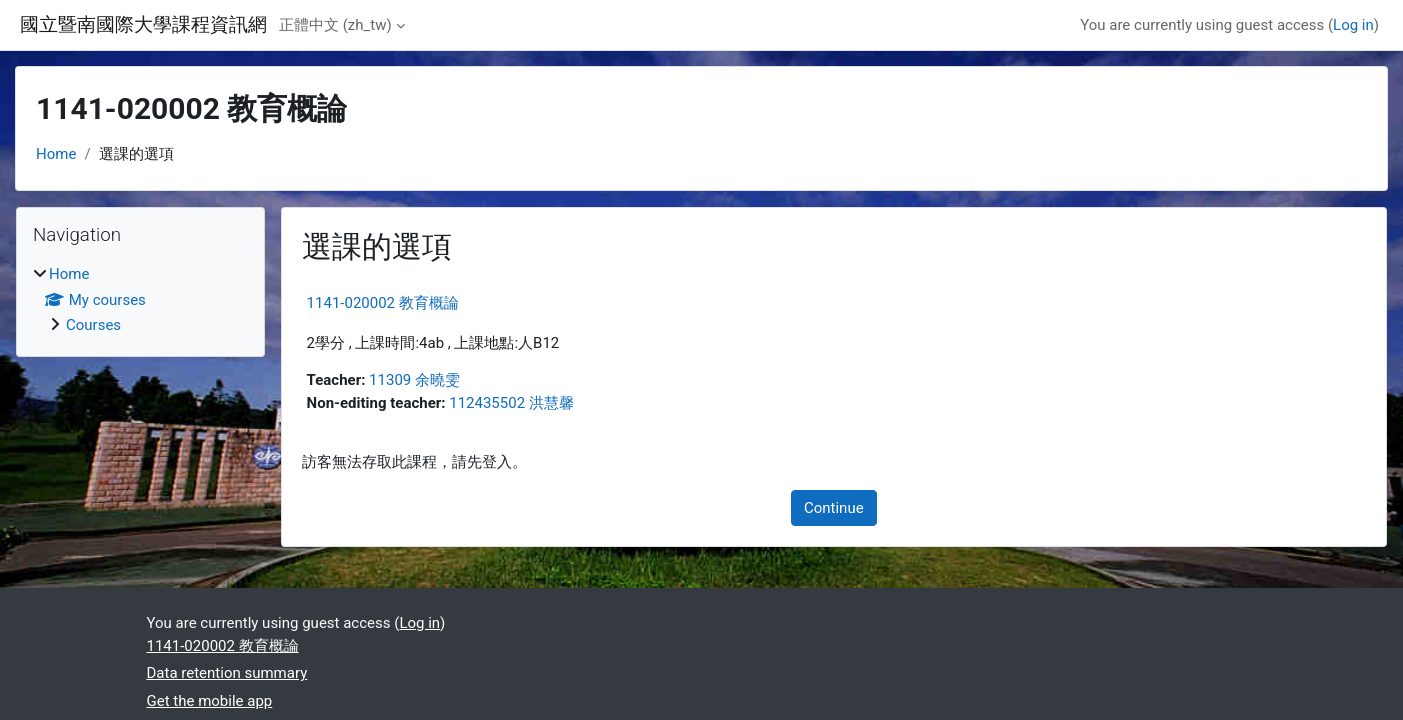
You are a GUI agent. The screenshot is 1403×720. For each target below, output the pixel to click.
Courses (93, 325)
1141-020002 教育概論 (383, 303)
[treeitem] (140, 300)
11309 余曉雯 (414, 380)
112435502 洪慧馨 (511, 403)
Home (56, 154)
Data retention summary (227, 673)
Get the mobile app (210, 701)
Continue (834, 508)
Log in (1353, 25)
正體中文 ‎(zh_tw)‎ (335, 25)
